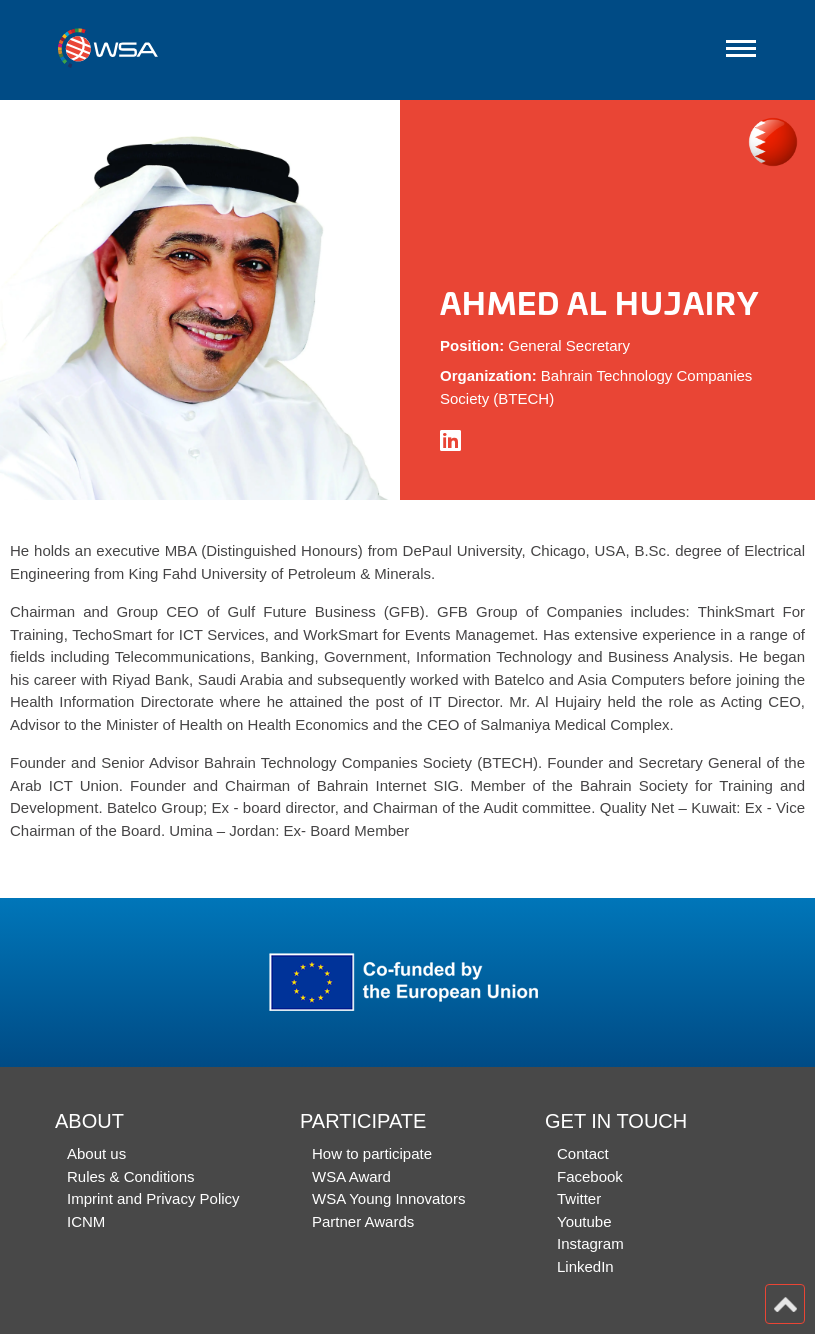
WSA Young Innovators (388, 1198)
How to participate (372, 1153)
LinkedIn (585, 1266)
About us (96, 1153)
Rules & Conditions (131, 1176)
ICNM (86, 1221)
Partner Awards (363, 1221)
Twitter (579, 1198)
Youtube (584, 1221)
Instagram (590, 1243)
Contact (583, 1153)
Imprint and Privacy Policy (153, 1198)
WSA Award (351, 1176)
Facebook (590, 1176)
